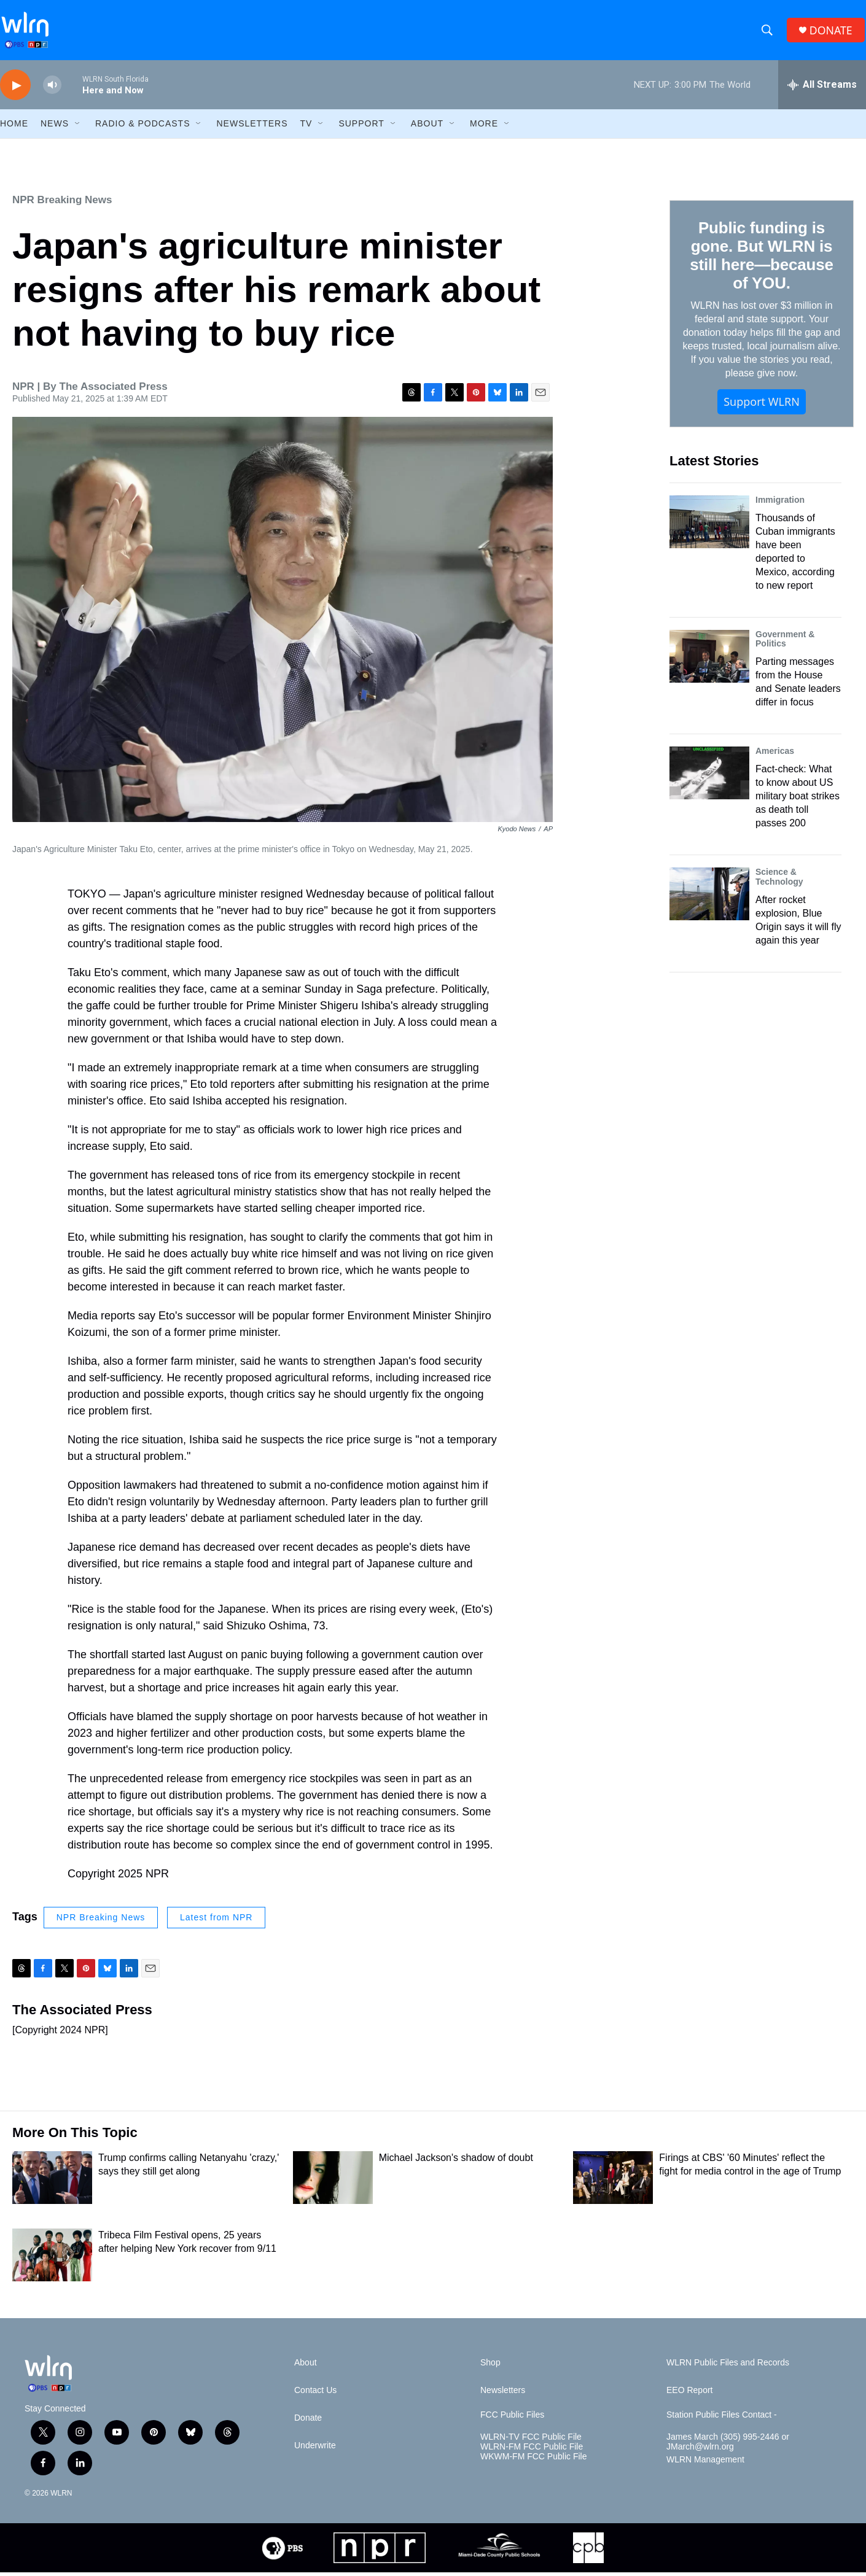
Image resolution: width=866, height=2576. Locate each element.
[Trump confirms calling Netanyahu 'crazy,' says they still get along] (52, 2181)
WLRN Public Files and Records (727, 2367)
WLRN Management (705, 2463)
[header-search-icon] (767, 32)
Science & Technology (779, 881)
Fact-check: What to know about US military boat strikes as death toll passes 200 (797, 800)
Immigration (780, 503)
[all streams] (822, 89)
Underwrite (315, 2449)
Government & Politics (784, 643)
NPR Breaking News (62, 204)
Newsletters (251, 128)
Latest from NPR (216, 1921)
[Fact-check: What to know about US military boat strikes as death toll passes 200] (709, 777)
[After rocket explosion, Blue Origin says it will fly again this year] (709, 898)
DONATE (832, 32)
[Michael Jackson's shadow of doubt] (333, 2181)
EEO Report (689, 2394)
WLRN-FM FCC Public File (531, 2450)
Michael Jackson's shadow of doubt (456, 2162)
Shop (490, 2367)
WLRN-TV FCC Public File (531, 2440)
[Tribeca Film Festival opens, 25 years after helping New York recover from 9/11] (52, 2259)
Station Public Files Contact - (721, 2419)
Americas (774, 755)
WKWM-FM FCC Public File (533, 2460)
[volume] (52, 89)
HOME (14, 128)
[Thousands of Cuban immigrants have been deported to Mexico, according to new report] (709, 525)
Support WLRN (762, 405)
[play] (15, 89)
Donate (308, 2422)
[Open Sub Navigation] (78, 128)
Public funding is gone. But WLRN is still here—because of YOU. (761, 260)
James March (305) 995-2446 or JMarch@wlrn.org (727, 2445)
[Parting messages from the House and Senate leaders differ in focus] (709, 660)
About (427, 128)
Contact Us (315, 2394)
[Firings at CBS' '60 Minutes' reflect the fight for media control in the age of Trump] (613, 2181)
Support (361, 128)
